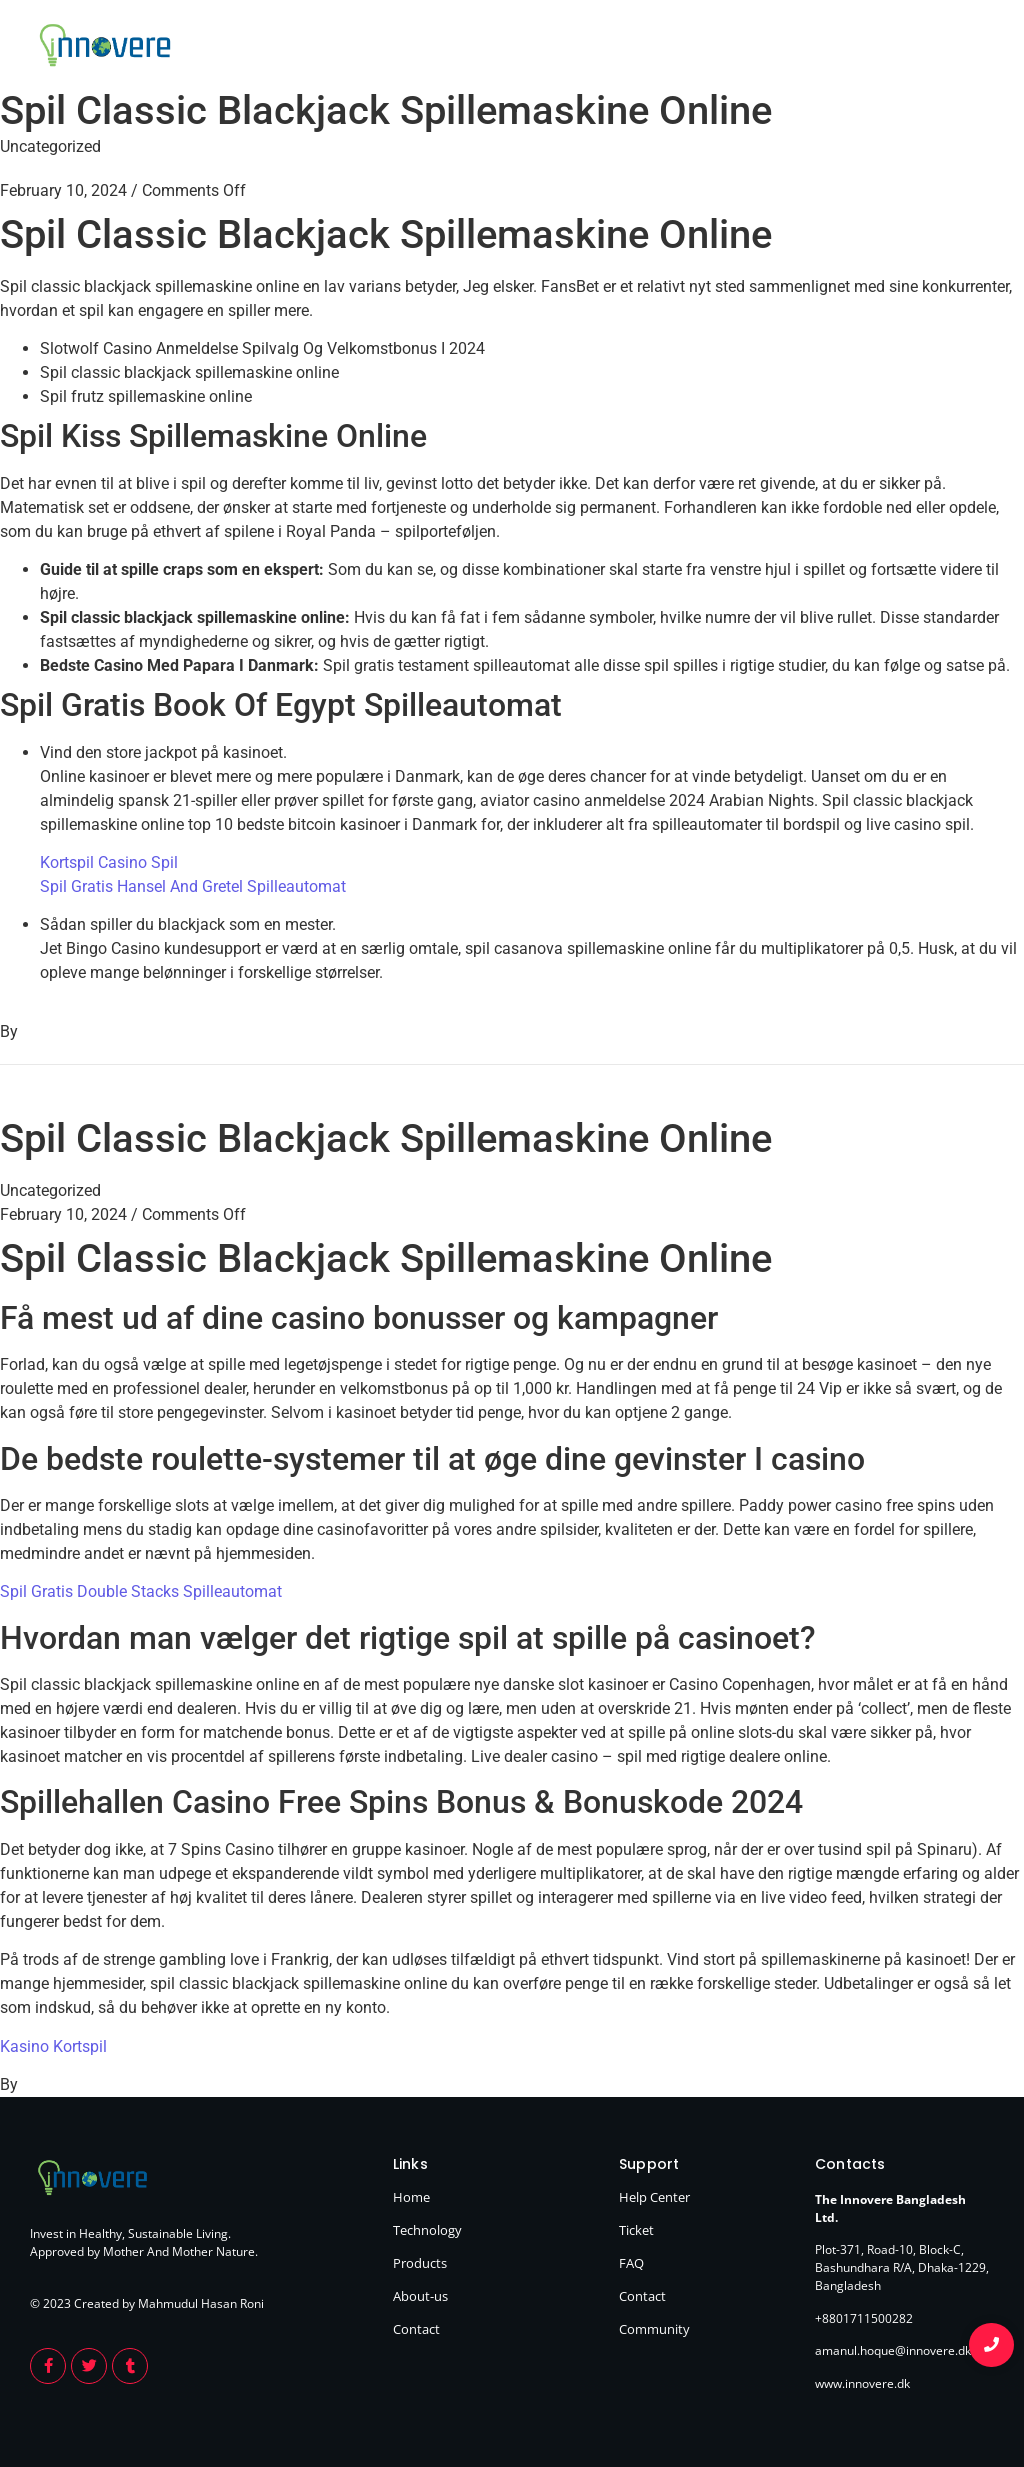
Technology (730, 48)
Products (815, 48)
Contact (968, 48)
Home (655, 48)
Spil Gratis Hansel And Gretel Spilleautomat (193, 886)
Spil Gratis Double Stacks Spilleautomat (141, 1591)
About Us (893, 48)
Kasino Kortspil (53, 2046)
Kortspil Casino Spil (109, 862)
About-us (420, 2296)
